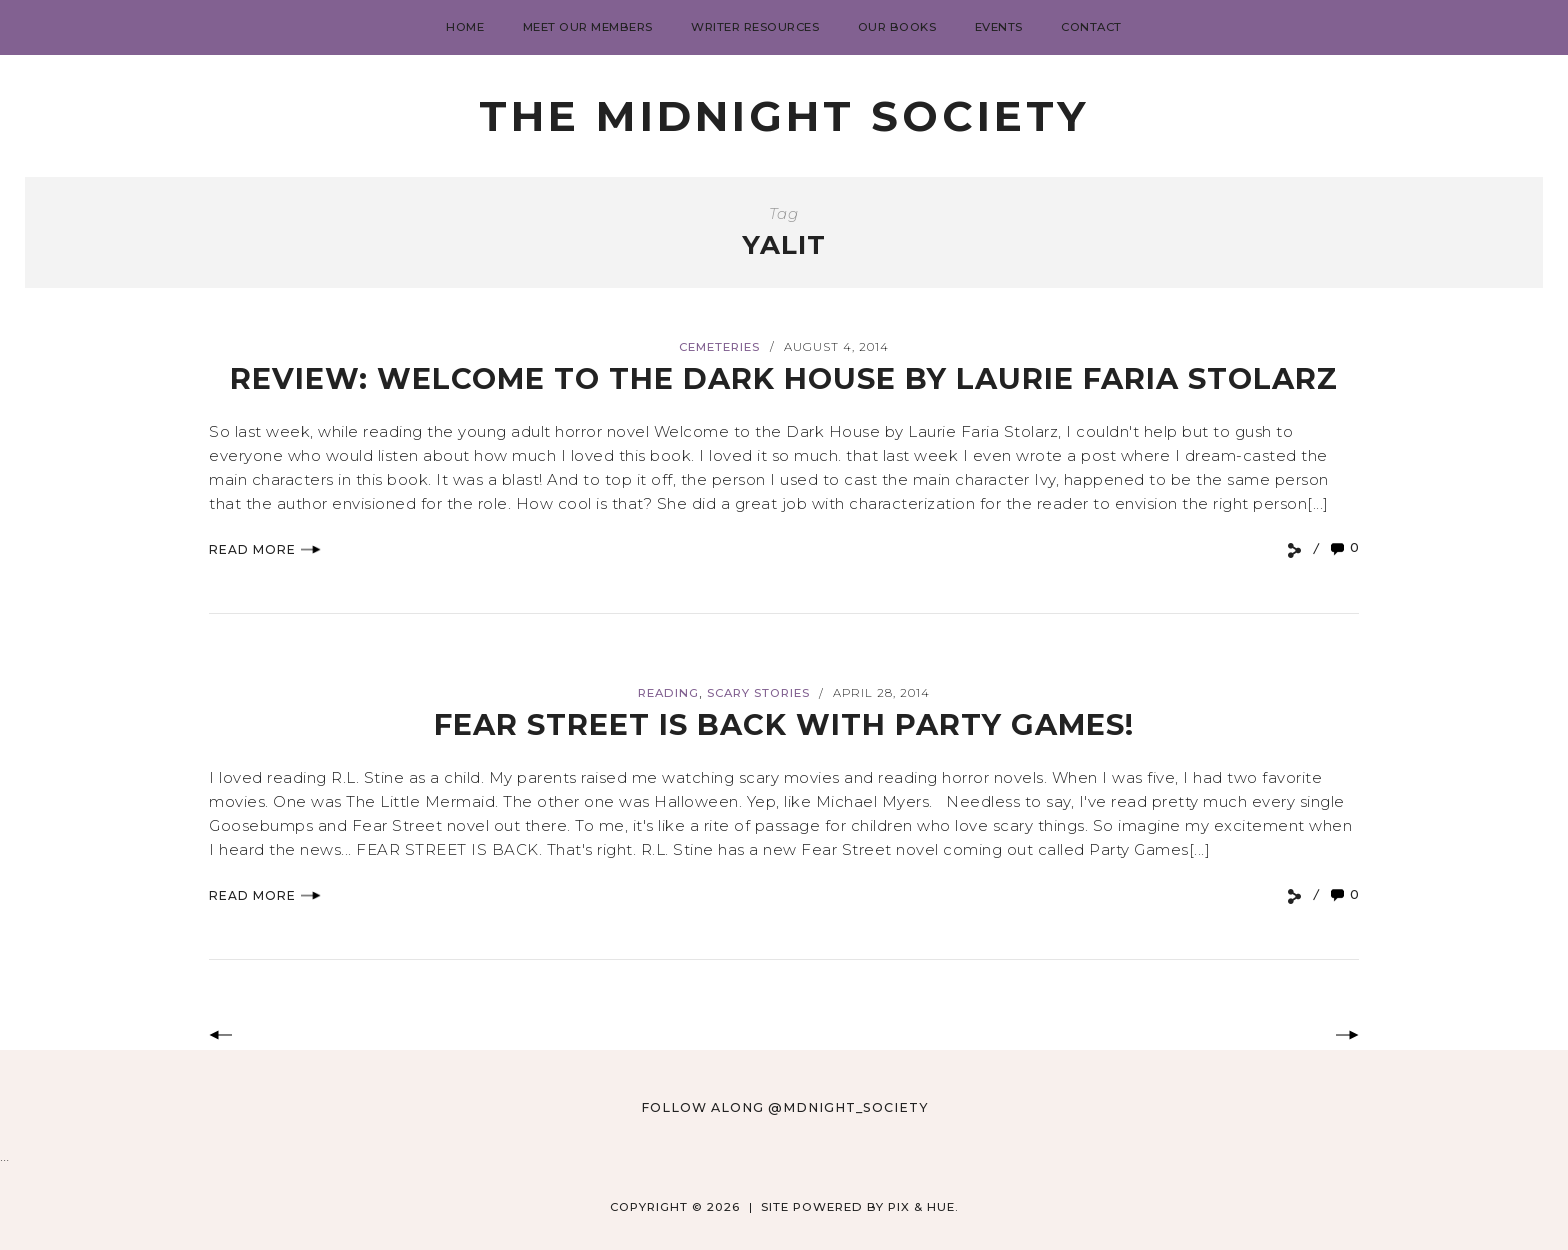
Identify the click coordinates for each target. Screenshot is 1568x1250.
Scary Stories (758, 693)
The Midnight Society (784, 116)
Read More (265, 549)
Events (999, 27)
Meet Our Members (588, 27)
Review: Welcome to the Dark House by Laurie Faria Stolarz (784, 378)
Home (465, 27)
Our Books (897, 27)
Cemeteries (719, 347)
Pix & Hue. (923, 1207)
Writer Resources (755, 27)
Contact (1091, 27)
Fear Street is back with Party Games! (784, 724)
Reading (668, 693)
